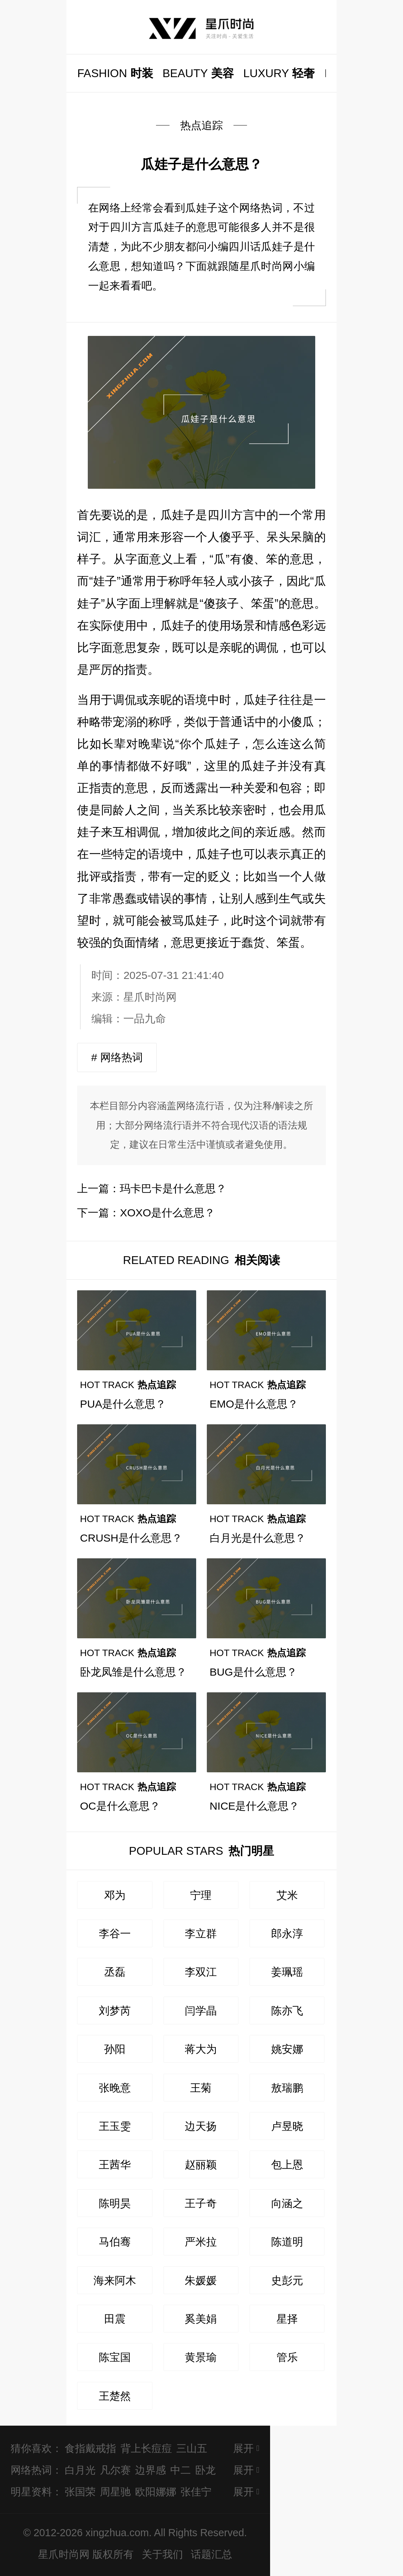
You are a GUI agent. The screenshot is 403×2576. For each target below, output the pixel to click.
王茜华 (115, 2164)
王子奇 (201, 2203)
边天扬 (201, 2126)
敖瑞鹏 (287, 2088)
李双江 (201, 1972)
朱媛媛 (201, 2280)
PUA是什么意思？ (123, 1404)
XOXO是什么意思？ (167, 1212)
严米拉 (201, 2241)
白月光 (80, 2470)
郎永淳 (287, 1933)
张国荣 (80, 2491)
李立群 (201, 1933)
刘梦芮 (115, 2010)
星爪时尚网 (150, 997)
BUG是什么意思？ (253, 1672)
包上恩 (287, 2164)
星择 (287, 2319)
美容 (198, 73)
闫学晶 (201, 2010)
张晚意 (115, 2088)
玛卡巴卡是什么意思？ (173, 1188)
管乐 (287, 2357)
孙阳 (114, 2049)
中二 (180, 2470)
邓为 (114, 1895)
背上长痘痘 (146, 2448)
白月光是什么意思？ (258, 1538)
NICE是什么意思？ (255, 1806)
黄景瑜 (201, 2357)
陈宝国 (115, 2357)
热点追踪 (201, 125)
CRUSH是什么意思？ (131, 1538)
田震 (114, 2319)
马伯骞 (115, 2241)
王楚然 (115, 2396)
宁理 (200, 1895)
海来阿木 (114, 2280)
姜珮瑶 (287, 1972)
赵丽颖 (201, 2164)
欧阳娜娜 (155, 2491)
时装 (115, 73)
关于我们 (162, 2554)
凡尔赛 (115, 2470)
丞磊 (114, 1972)
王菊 (200, 2088)
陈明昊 (115, 2203)
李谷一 (115, 1933)
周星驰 (115, 2491)
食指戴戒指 (90, 2448)
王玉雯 (115, 2126)
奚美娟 (201, 2319)
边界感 (150, 2470)
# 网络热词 (117, 1057)
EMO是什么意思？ (254, 1404)
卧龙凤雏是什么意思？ (133, 1672)
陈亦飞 (287, 2010)
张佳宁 (196, 2491)
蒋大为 (201, 2049)
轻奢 (279, 73)
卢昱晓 (287, 2126)
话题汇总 (211, 2554)
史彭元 (287, 2280)
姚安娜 (287, 2049)
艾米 (287, 1895)
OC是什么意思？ (120, 1806)
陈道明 (287, 2241)
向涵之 (287, 2203)
